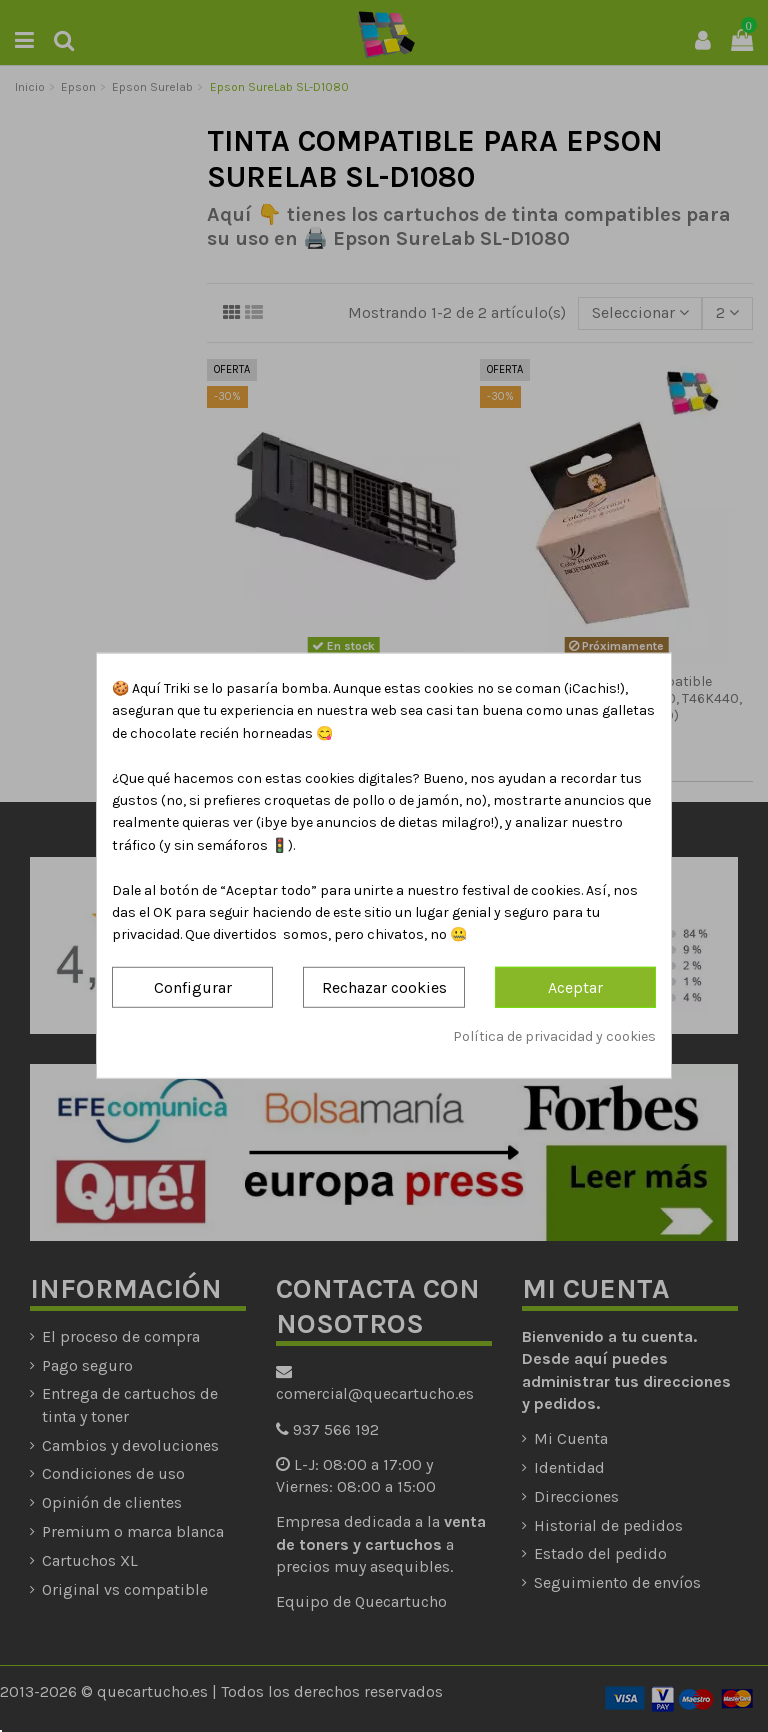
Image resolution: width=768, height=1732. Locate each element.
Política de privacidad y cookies (554, 1036)
